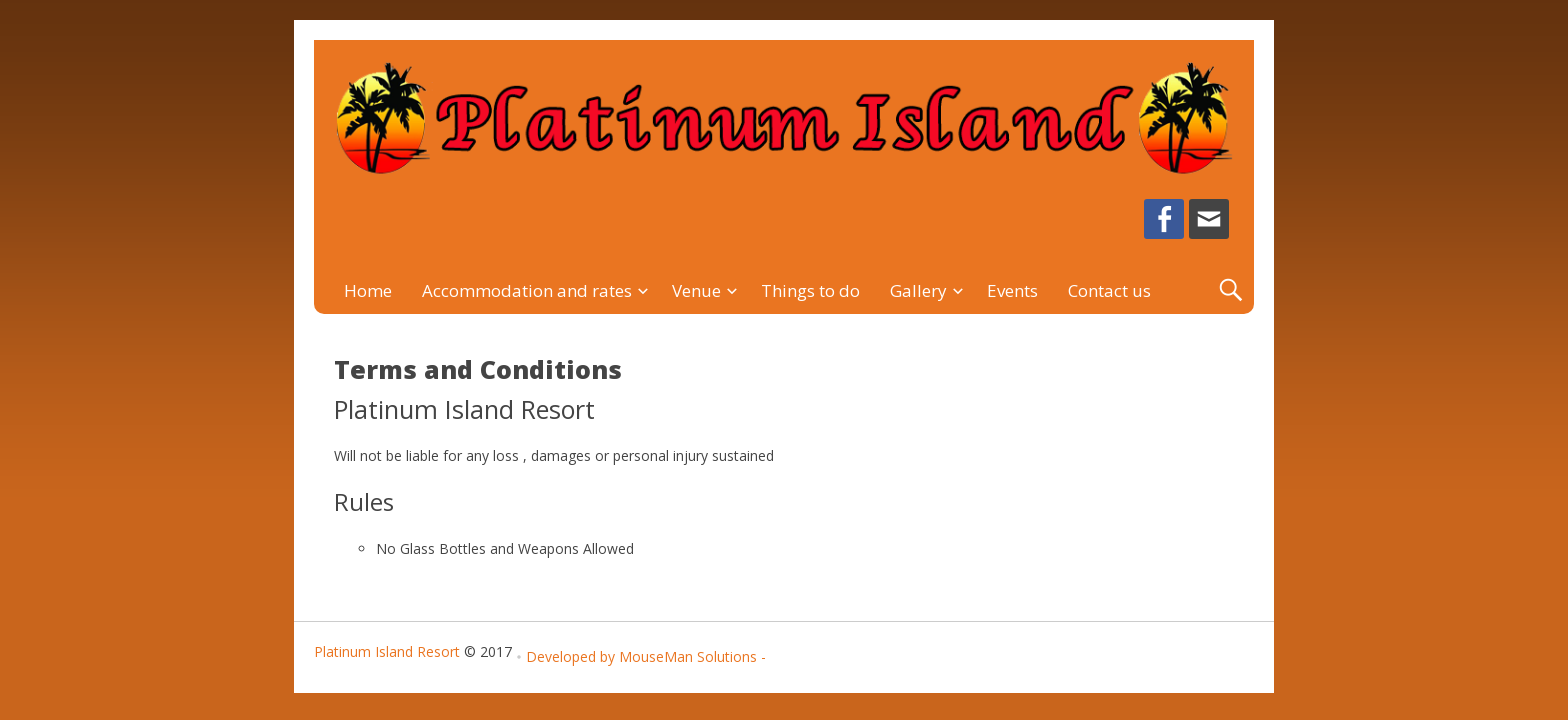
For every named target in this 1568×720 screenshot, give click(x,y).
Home (368, 290)
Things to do (810, 290)
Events (1012, 290)
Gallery (918, 290)
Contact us (1109, 290)
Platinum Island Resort (387, 651)
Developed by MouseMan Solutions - (646, 656)
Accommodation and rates (527, 290)
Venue (696, 290)
